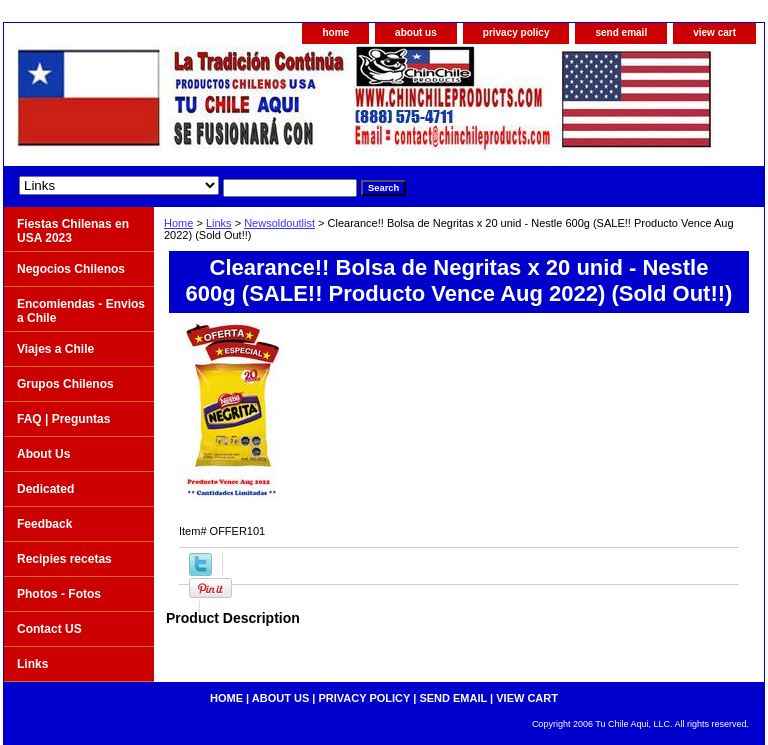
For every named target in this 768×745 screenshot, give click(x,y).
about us (416, 32)
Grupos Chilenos (65, 384)
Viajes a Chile (55, 349)
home (335, 32)
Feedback (44, 524)
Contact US (49, 629)
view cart (714, 32)
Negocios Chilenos (71, 269)
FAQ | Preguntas (63, 419)
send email (621, 32)
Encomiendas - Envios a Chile (81, 311)
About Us (43, 454)
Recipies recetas (64, 559)
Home (178, 223)
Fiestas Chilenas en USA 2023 (73, 231)
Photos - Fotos (59, 594)
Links (219, 223)
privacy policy (516, 32)
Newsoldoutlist (279, 223)
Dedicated (45, 489)
